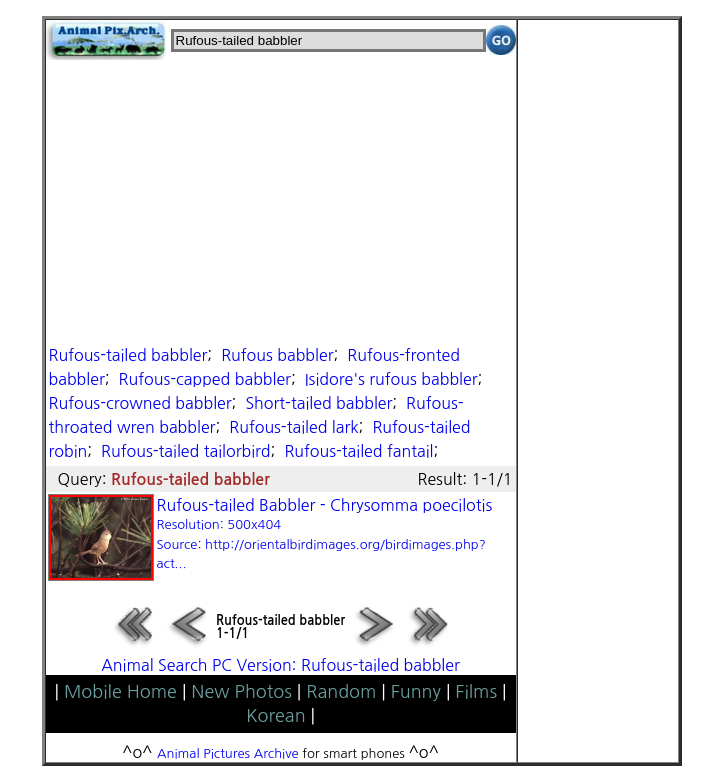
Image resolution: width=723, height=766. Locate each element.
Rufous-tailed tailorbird (185, 451)
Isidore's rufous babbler (391, 379)
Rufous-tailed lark (293, 427)
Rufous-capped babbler (205, 379)
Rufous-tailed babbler (128, 355)
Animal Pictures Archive (228, 753)
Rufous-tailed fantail (358, 451)
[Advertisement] (281, 200)
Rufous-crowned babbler (140, 403)
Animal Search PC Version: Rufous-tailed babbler (280, 665)
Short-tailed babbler (318, 403)
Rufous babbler (277, 355)
